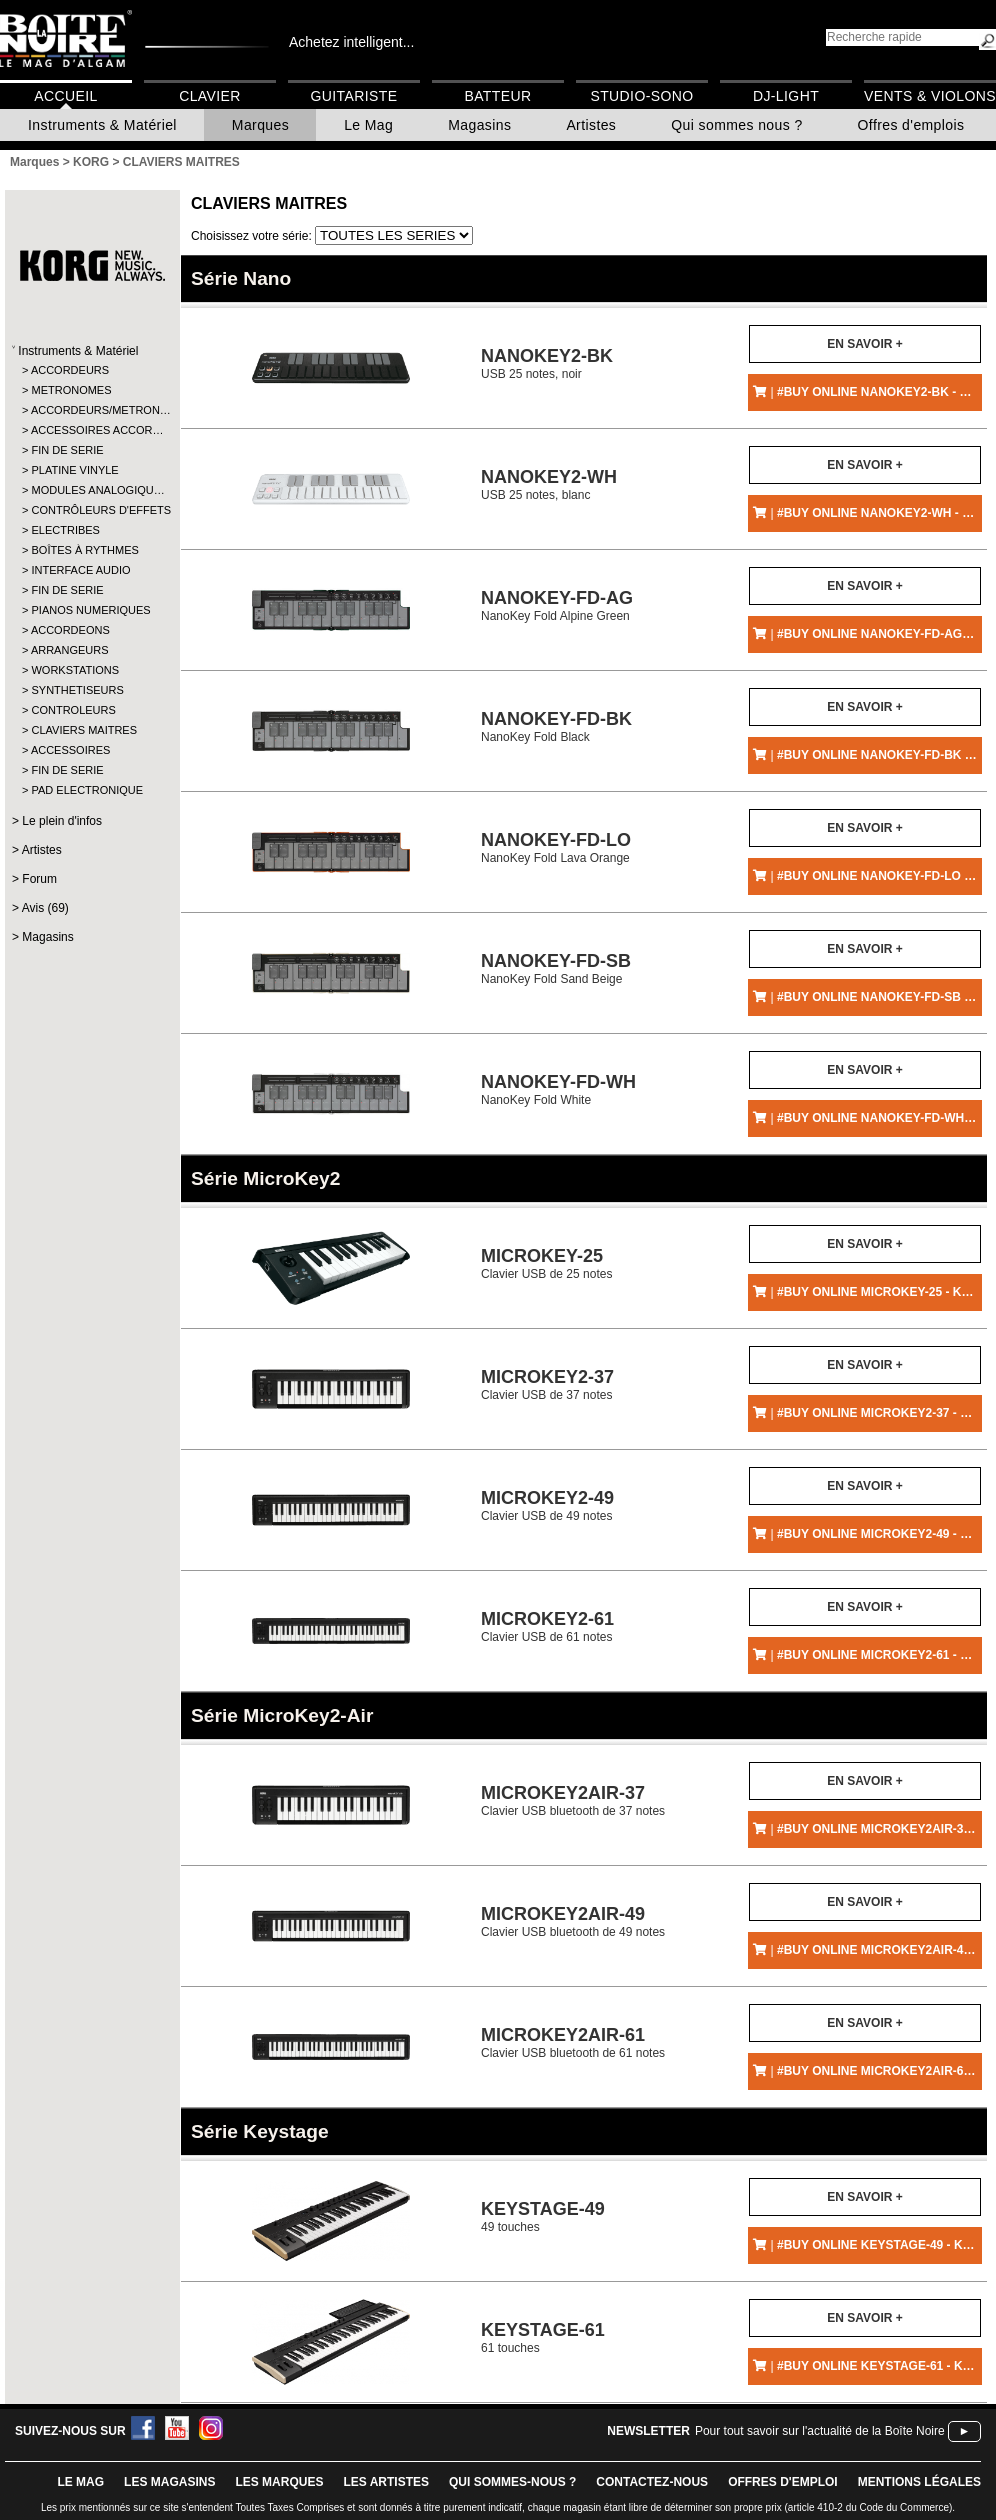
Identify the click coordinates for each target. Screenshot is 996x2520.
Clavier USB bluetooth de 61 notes (573, 2042)
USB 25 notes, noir (547, 363)
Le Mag (368, 125)
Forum (39, 879)
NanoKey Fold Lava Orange (556, 847)
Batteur (497, 96)
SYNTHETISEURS (77, 690)
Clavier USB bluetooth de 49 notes (573, 1921)
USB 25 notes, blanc (549, 484)
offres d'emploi (783, 2482)
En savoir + (864, 344)
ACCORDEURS (70, 370)
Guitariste (354, 96)
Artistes (591, 125)
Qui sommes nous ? (736, 125)
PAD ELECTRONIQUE (87, 790)
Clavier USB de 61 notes (547, 1626)
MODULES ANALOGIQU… (91, 490)
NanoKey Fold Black (556, 726)
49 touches (543, 2216)
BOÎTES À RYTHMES (84, 550)
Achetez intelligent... (351, 42)
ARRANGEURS (70, 650)
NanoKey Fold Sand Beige (556, 968)
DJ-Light (786, 96)
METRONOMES (71, 390)
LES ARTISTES (386, 2482)
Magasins (479, 125)
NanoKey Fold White (558, 1089)
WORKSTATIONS (75, 670)
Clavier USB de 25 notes (546, 1263)
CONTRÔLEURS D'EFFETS (91, 510)
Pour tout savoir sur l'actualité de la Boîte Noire (820, 2431)
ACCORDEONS (70, 630)
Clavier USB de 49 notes (547, 1505)
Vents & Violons (930, 96)
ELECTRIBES (65, 530)
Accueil (65, 96)
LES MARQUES (279, 2482)
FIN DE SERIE (67, 450)
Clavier (210, 96)
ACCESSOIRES (70, 750)
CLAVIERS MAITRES (84, 730)
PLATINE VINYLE (74, 470)
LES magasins (169, 2482)
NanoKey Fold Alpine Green (557, 605)
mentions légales (919, 2482)
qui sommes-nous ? (512, 2482)
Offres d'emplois (911, 125)
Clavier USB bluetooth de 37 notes (573, 1800)
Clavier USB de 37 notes (547, 1384)
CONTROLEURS (73, 710)
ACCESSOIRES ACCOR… (91, 430)
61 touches (543, 2337)
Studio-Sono (641, 96)
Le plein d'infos (62, 821)
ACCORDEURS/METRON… (91, 410)
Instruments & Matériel (102, 125)
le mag (80, 2482)
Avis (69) (45, 908)
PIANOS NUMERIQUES (90, 610)
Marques (260, 125)
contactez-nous (652, 2482)
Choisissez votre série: (253, 236)
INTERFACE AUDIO (80, 570)
